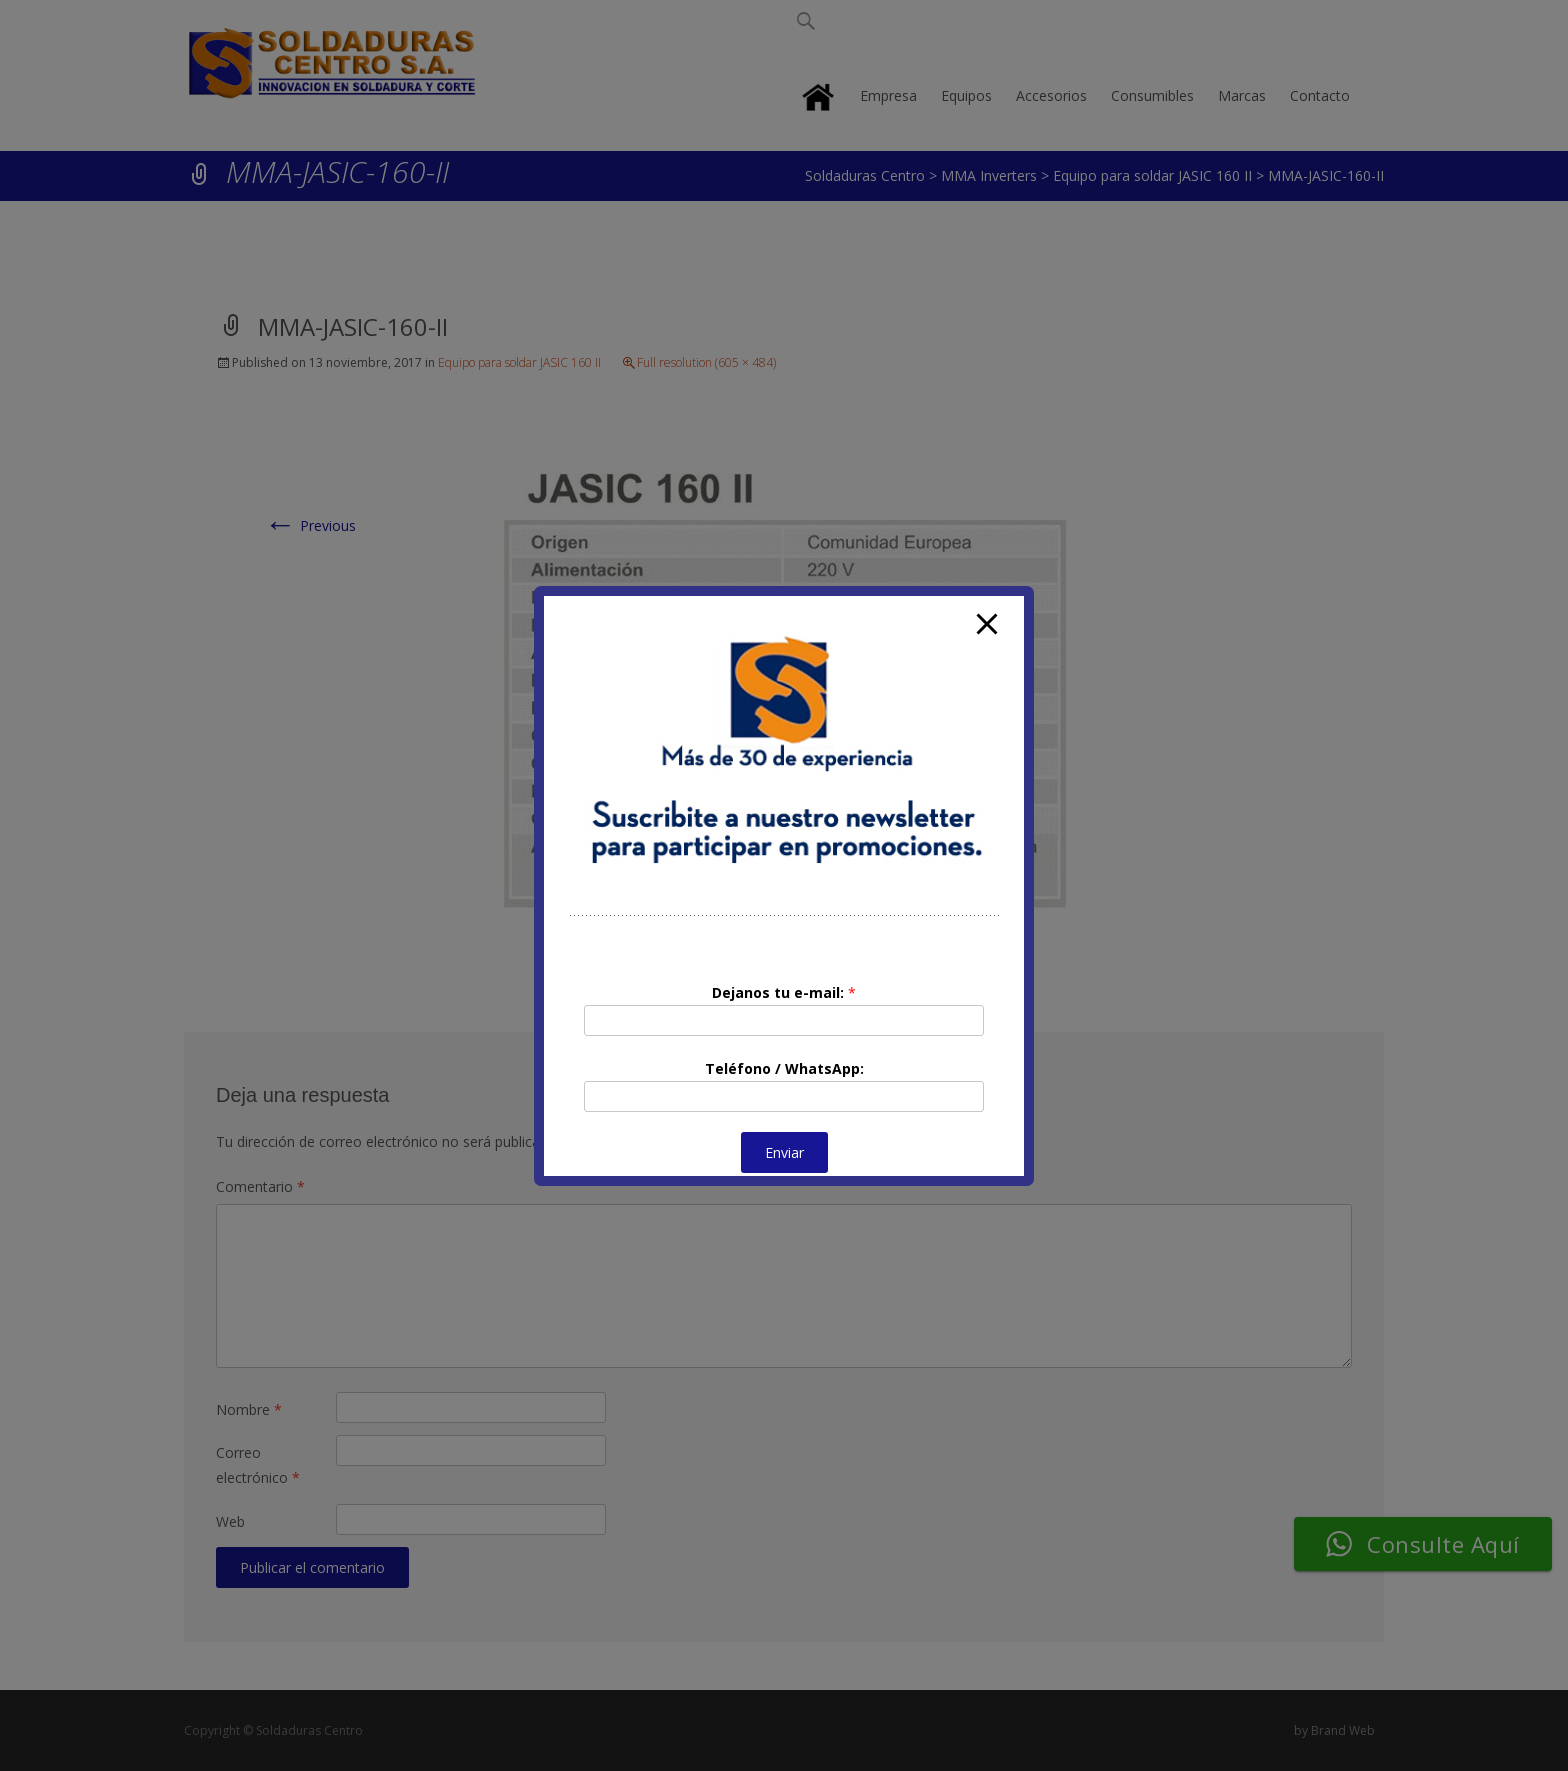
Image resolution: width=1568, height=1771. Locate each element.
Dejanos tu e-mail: (784, 992)
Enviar (784, 1152)
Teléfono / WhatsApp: (784, 1068)
